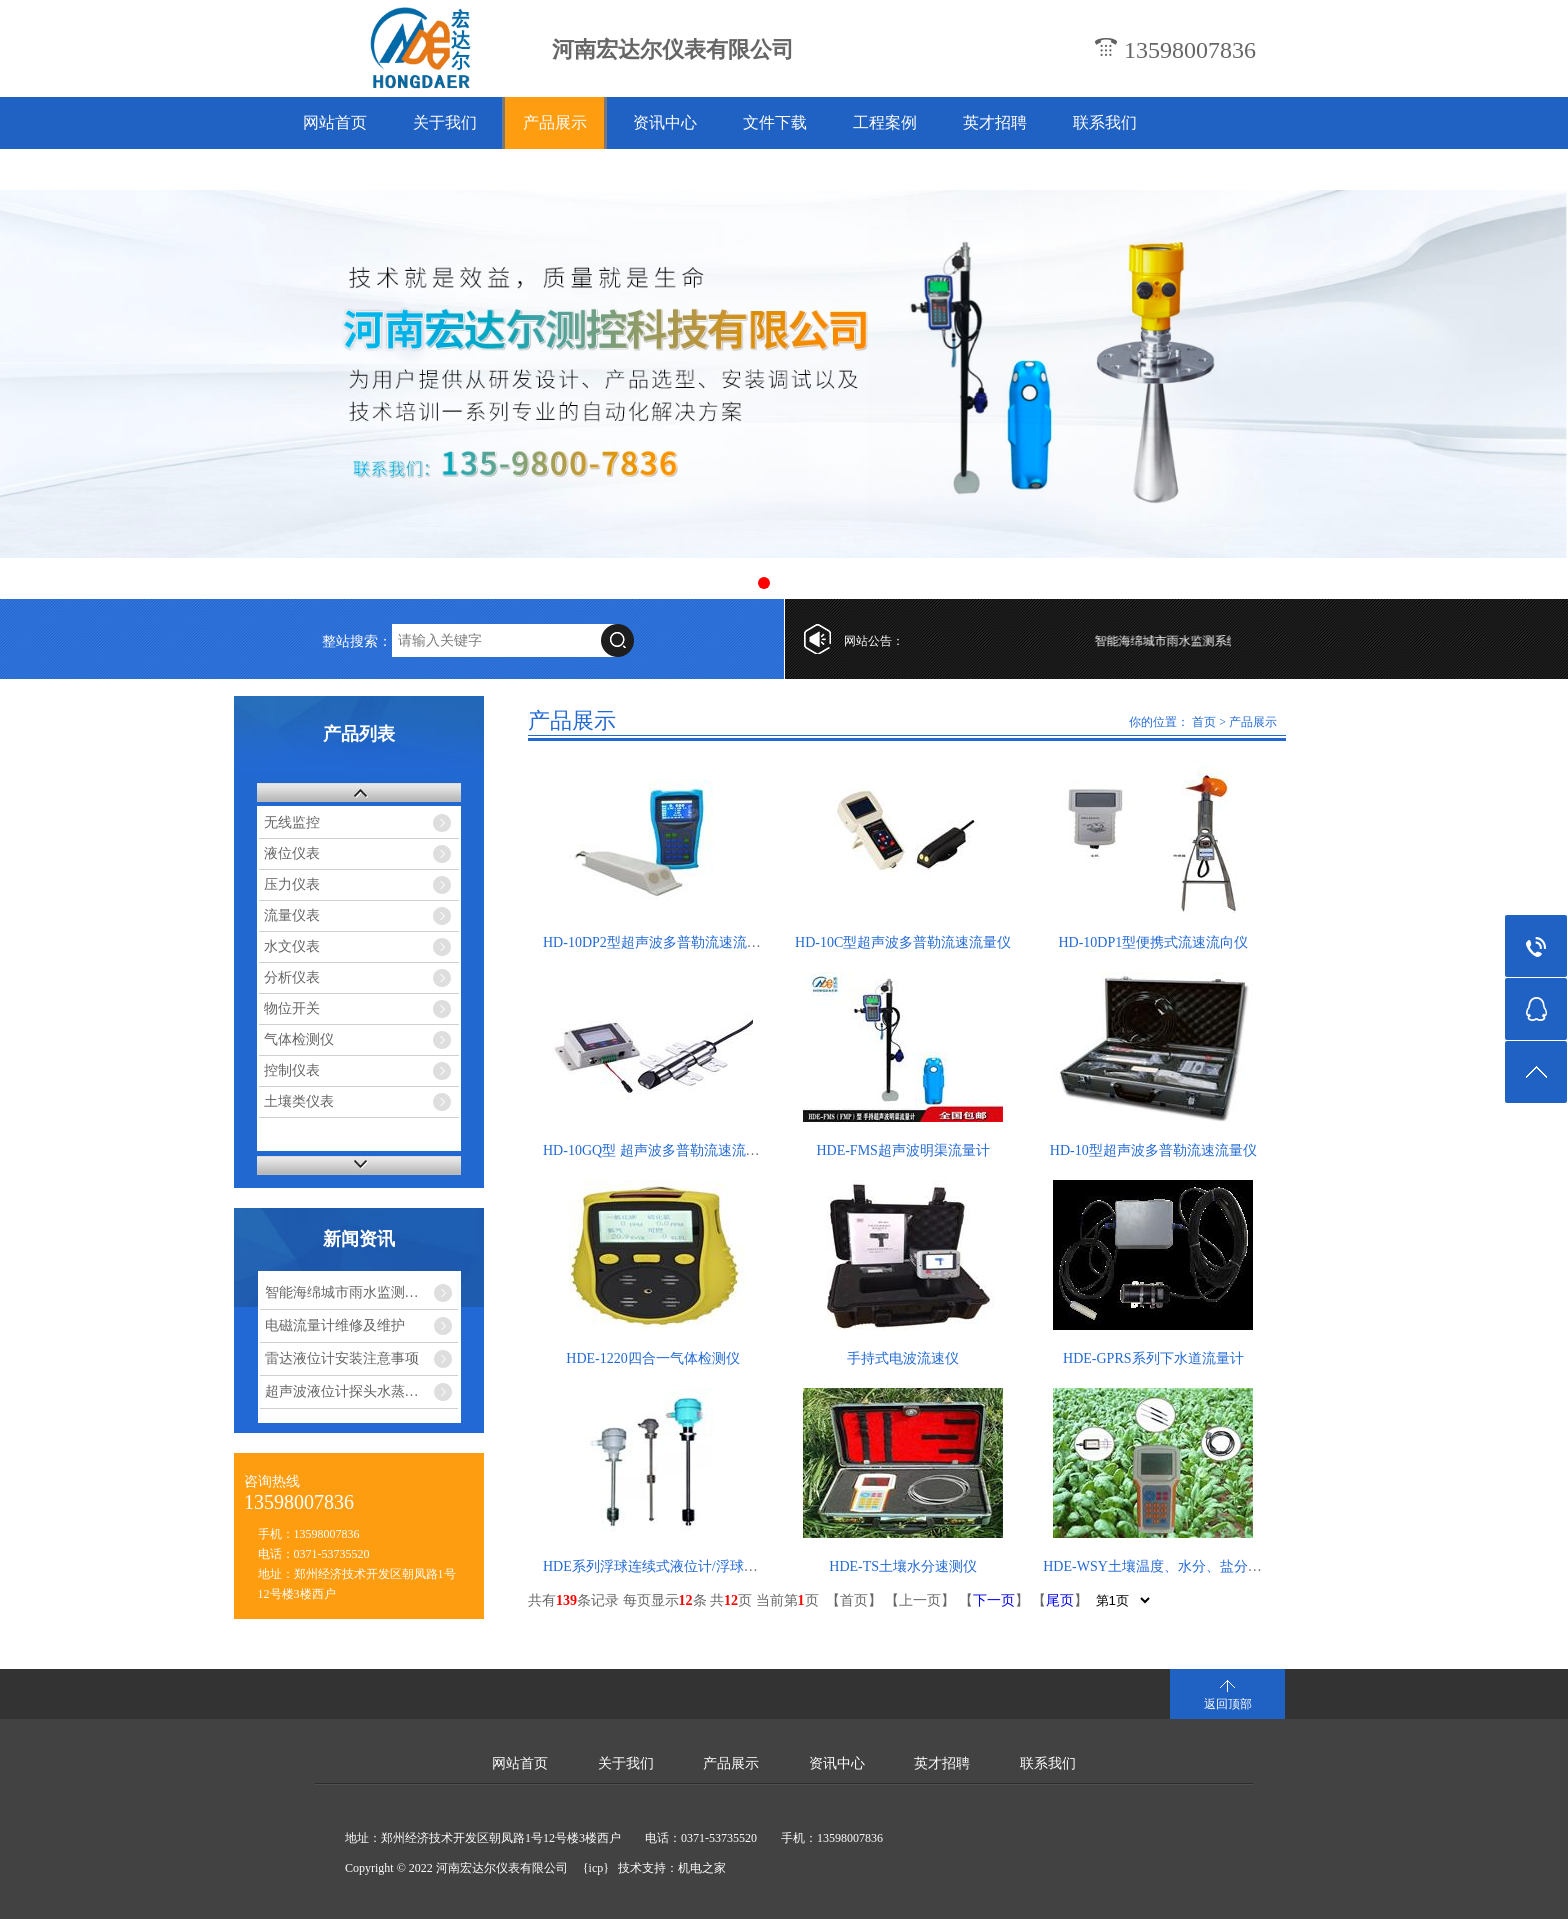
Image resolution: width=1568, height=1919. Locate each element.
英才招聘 (995, 122)
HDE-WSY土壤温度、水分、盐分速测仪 (1166, 1566)
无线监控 (292, 822)
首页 (1204, 722)
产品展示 (555, 122)
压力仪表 (292, 884)
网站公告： (874, 641)
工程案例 (885, 122)
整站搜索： (357, 641)
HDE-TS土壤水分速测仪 (903, 1566)
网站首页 (335, 122)
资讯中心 (665, 122)
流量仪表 (292, 915)
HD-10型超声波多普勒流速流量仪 (1153, 1150)
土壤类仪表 (299, 1101)
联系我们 (1105, 122)
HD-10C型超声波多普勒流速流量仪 (903, 942)
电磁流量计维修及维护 (335, 1325)
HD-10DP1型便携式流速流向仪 (1153, 942)
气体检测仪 (299, 1039)
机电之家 (702, 1868)
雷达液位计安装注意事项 (342, 1358)
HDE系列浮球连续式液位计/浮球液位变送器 (678, 1566)
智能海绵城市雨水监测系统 (1195, 641)
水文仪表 (292, 946)
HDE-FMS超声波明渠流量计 (902, 1150)
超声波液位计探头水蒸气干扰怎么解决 (362, 1391)
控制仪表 (292, 1070)
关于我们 (445, 122)
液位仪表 (292, 853)
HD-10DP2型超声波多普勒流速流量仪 (659, 942)
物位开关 (292, 1008)
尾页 (1060, 1600)
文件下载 (775, 122)
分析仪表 (292, 977)
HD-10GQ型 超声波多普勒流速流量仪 (658, 1150)
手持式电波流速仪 (903, 1358)
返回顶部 (1228, 1704)
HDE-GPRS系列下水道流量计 (1153, 1358)
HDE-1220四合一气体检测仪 (652, 1358)
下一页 (994, 1600)
